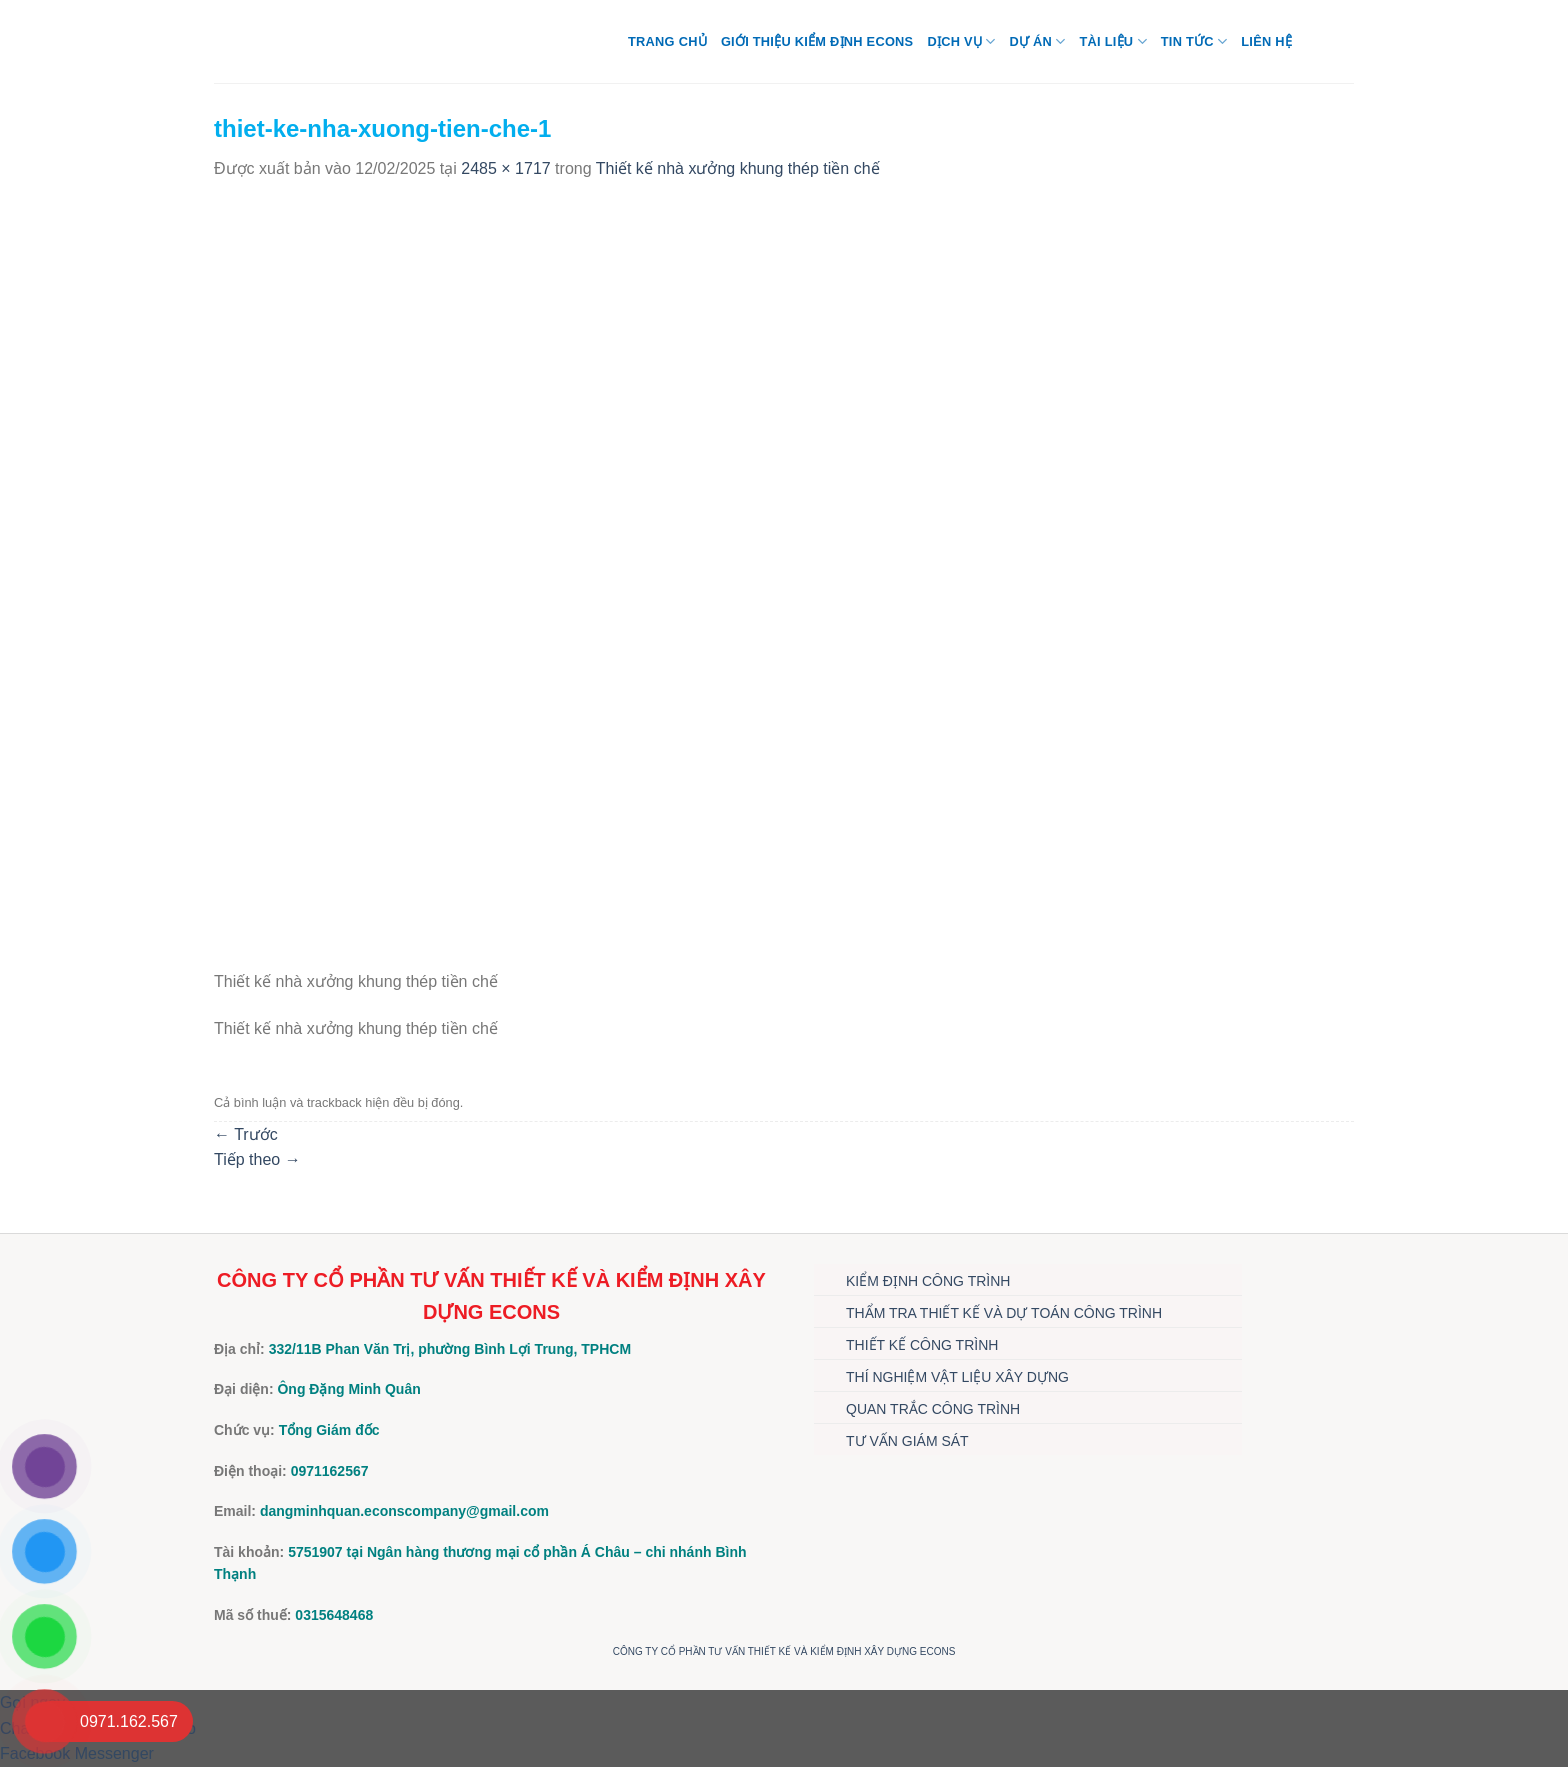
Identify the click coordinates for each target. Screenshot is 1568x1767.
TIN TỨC (1194, 41)
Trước (246, 1134)
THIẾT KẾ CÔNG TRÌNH (922, 1345)
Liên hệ (1266, 41)
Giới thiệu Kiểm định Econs (817, 41)
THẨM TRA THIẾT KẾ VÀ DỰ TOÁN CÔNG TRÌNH (1004, 1313)
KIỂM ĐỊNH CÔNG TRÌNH (928, 1281)
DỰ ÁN (1037, 41)
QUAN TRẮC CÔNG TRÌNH (933, 1409)
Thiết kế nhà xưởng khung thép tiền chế (738, 168)
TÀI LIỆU (1112, 41)
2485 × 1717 (505, 168)
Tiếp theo (257, 1159)
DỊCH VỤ (961, 41)
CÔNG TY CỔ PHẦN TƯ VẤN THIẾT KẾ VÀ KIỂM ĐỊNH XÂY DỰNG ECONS (784, 1651)
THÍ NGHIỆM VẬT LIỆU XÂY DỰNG (957, 1377)
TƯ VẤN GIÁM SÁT (907, 1441)
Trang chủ (667, 41)
